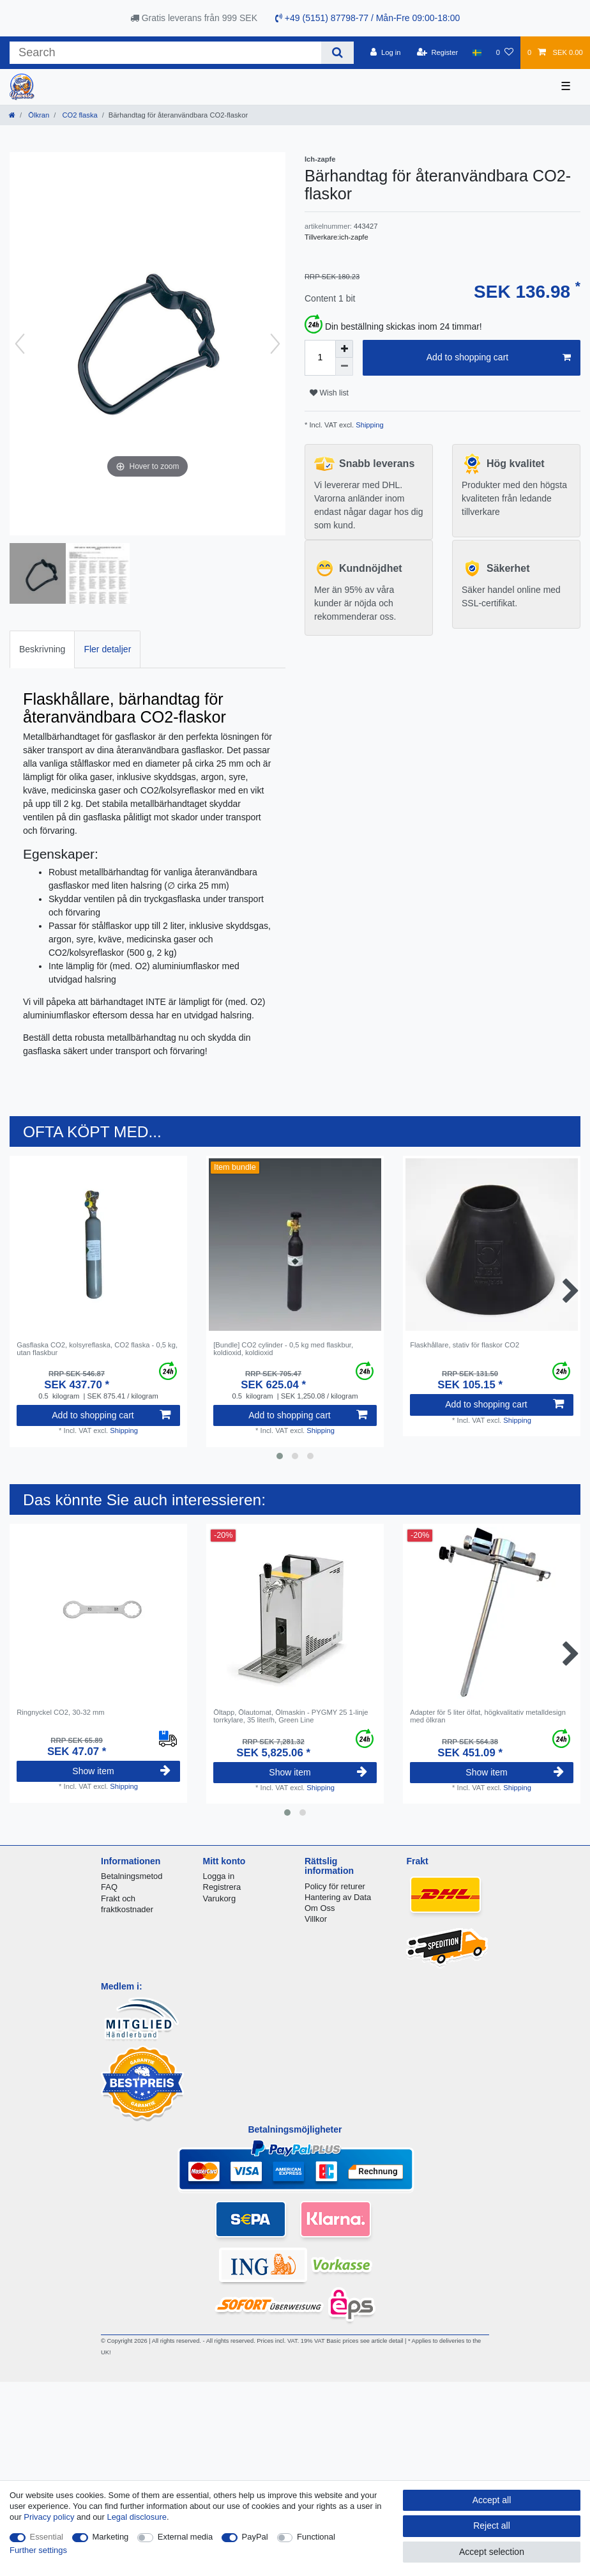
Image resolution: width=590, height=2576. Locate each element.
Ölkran (37, 115)
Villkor (316, 1919)
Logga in (219, 1876)
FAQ (109, 1887)
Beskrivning (42, 649)
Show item (121, 1771)
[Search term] (165, 53)
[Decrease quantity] (344, 367)
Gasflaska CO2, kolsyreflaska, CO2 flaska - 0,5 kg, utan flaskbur (97, 1348)
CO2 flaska (78, 115)
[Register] (437, 52)
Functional (316, 2537)
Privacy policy (49, 2517)
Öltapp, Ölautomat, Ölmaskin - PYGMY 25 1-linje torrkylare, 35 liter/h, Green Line (290, 1716)
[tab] (42, 649)
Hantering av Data (338, 1897)
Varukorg (219, 1898)
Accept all (492, 2500)
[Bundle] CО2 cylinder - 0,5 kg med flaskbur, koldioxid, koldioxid (283, 1348)
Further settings (38, 2550)
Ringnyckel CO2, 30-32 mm (60, 1712)
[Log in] (385, 52)
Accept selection (491, 2552)
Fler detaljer (107, 649)
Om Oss (320, 1908)
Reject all (491, 2525)
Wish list (329, 392)
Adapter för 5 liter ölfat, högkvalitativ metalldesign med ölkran (488, 1716)
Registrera (222, 1887)
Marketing (111, 2537)
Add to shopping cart (499, 358)
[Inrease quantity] (344, 349)
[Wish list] (504, 52)
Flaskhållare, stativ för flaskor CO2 (464, 1345)
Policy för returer (335, 1886)
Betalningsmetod (131, 1876)
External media (185, 2537)
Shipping (369, 425)
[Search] (337, 53)
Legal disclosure (137, 2517)
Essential (47, 2537)
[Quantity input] (320, 358)
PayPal (255, 2537)
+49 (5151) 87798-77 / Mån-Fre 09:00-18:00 (367, 18)
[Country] (476, 52)
